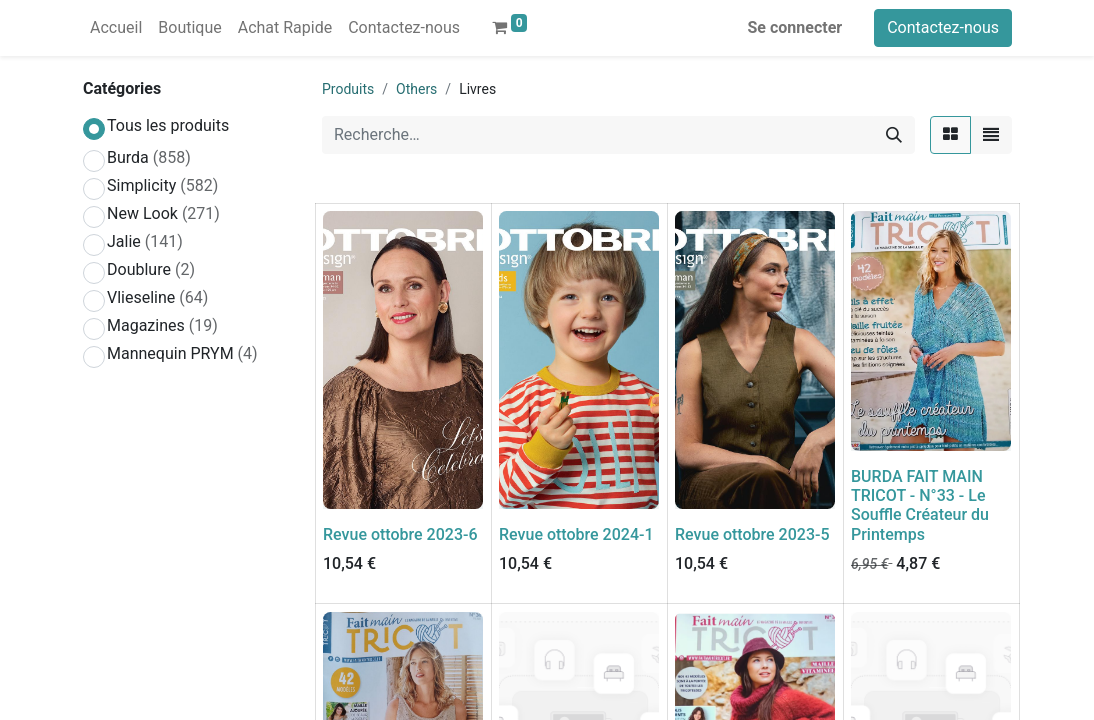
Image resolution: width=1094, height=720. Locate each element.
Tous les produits (168, 125)
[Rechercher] (894, 135)
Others (416, 89)
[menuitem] (116, 28)
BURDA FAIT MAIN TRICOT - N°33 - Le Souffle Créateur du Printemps (920, 505)
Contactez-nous (943, 27)
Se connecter (795, 27)
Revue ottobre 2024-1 (576, 534)
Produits (348, 89)
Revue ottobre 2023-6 (400, 534)
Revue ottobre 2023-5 (752, 534)
